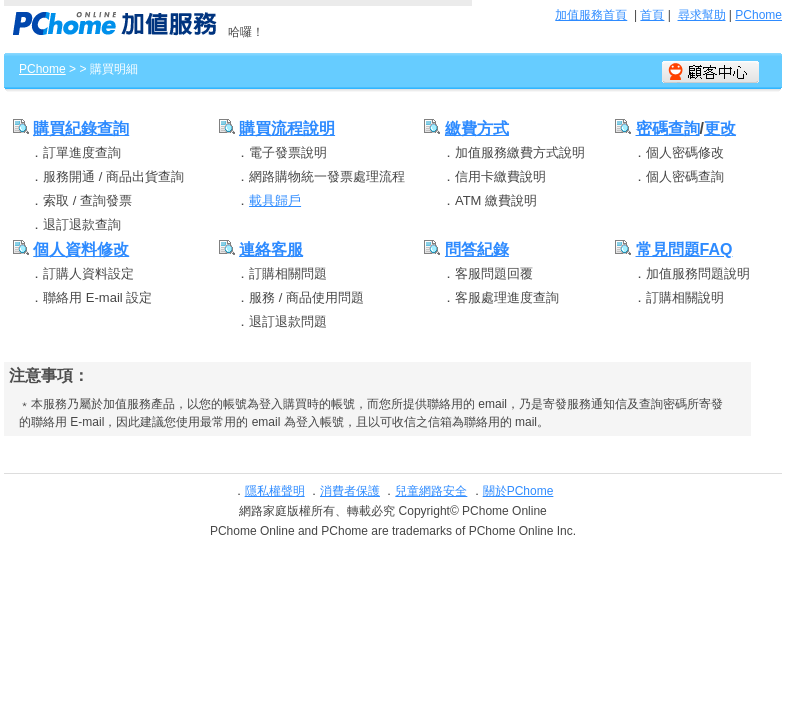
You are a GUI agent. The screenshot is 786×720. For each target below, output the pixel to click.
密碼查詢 (668, 128)
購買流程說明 (287, 128)
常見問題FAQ (684, 249)
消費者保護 (350, 491)
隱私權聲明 (275, 491)
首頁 (652, 15)
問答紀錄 (477, 249)
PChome (758, 15)
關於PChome (518, 491)
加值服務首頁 (591, 15)
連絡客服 (271, 249)
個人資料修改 (81, 249)
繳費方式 (477, 128)
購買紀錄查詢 (81, 128)
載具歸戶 (275, 200)
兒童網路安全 (431, 491)
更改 (720, 128)
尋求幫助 (702, 15)
